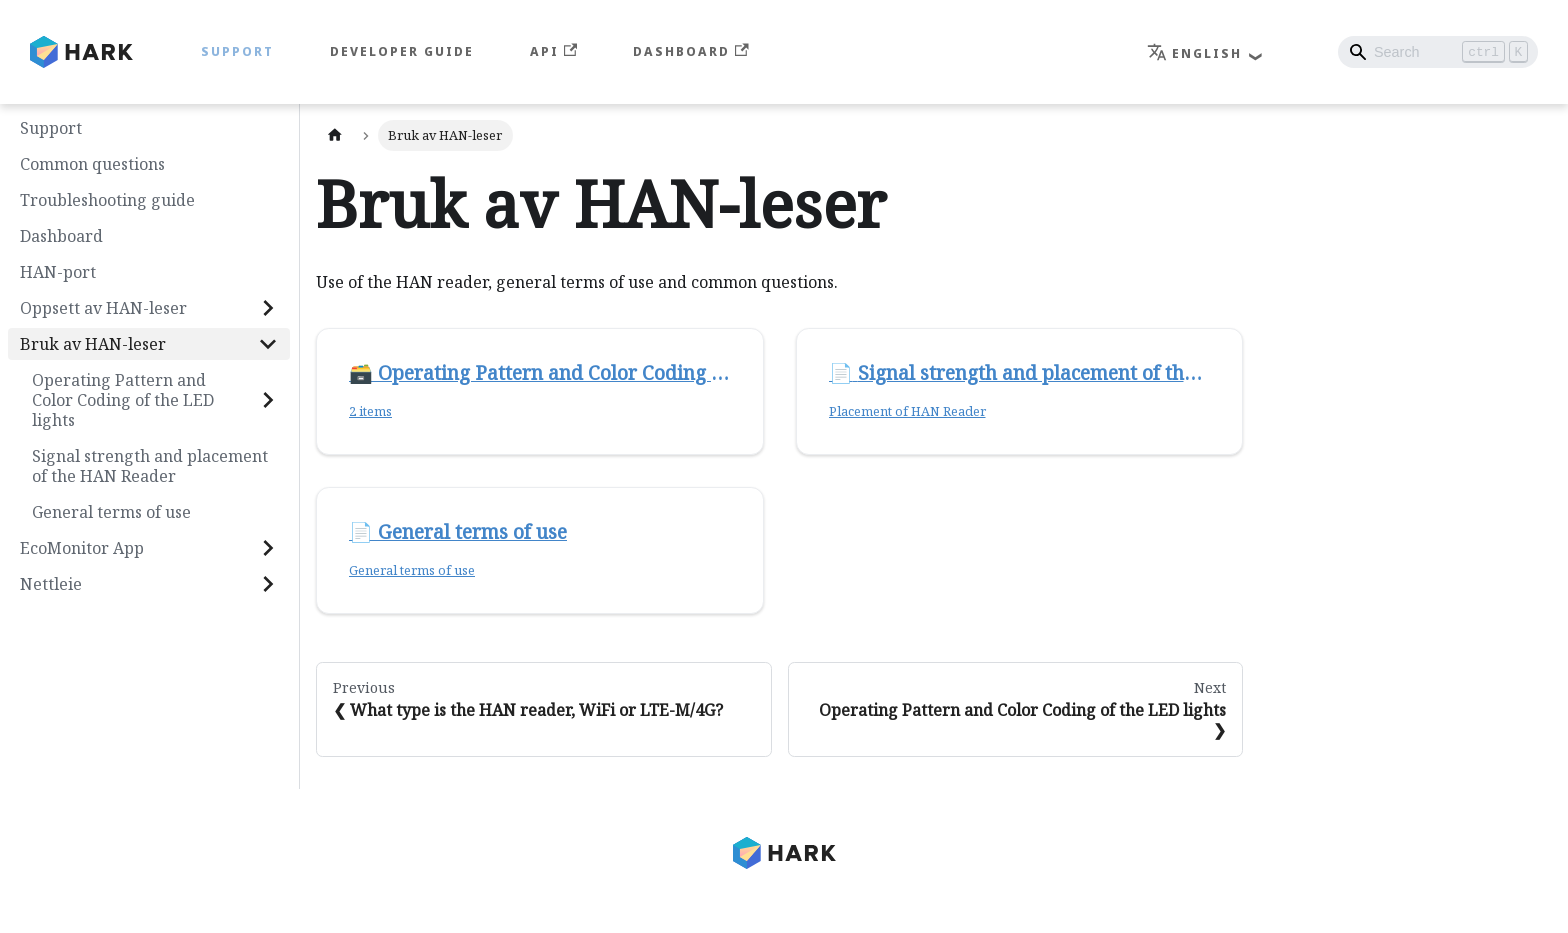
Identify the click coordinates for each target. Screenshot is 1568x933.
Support (237, 51)
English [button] (1194, 53)
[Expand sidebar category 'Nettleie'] (268, 584)
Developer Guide (402, 51)
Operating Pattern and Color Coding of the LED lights (123, 400)
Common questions (92, 164)
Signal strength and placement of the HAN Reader (150, 466)
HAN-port (58, 272)
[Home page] (335, 135)
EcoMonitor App (82, 548)
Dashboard (690, 52)
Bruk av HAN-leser (93, 344)
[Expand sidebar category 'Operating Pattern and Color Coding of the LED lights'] (268, 400)
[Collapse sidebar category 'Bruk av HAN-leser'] (268, 344)
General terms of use (111, 512)
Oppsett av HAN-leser (103, 308)
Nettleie (51, 584)
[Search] (1438, 52)
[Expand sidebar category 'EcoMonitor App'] (268, 548)
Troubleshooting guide (107, 200)
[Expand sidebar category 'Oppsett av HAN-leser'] (268, 308)
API (553, 52)
